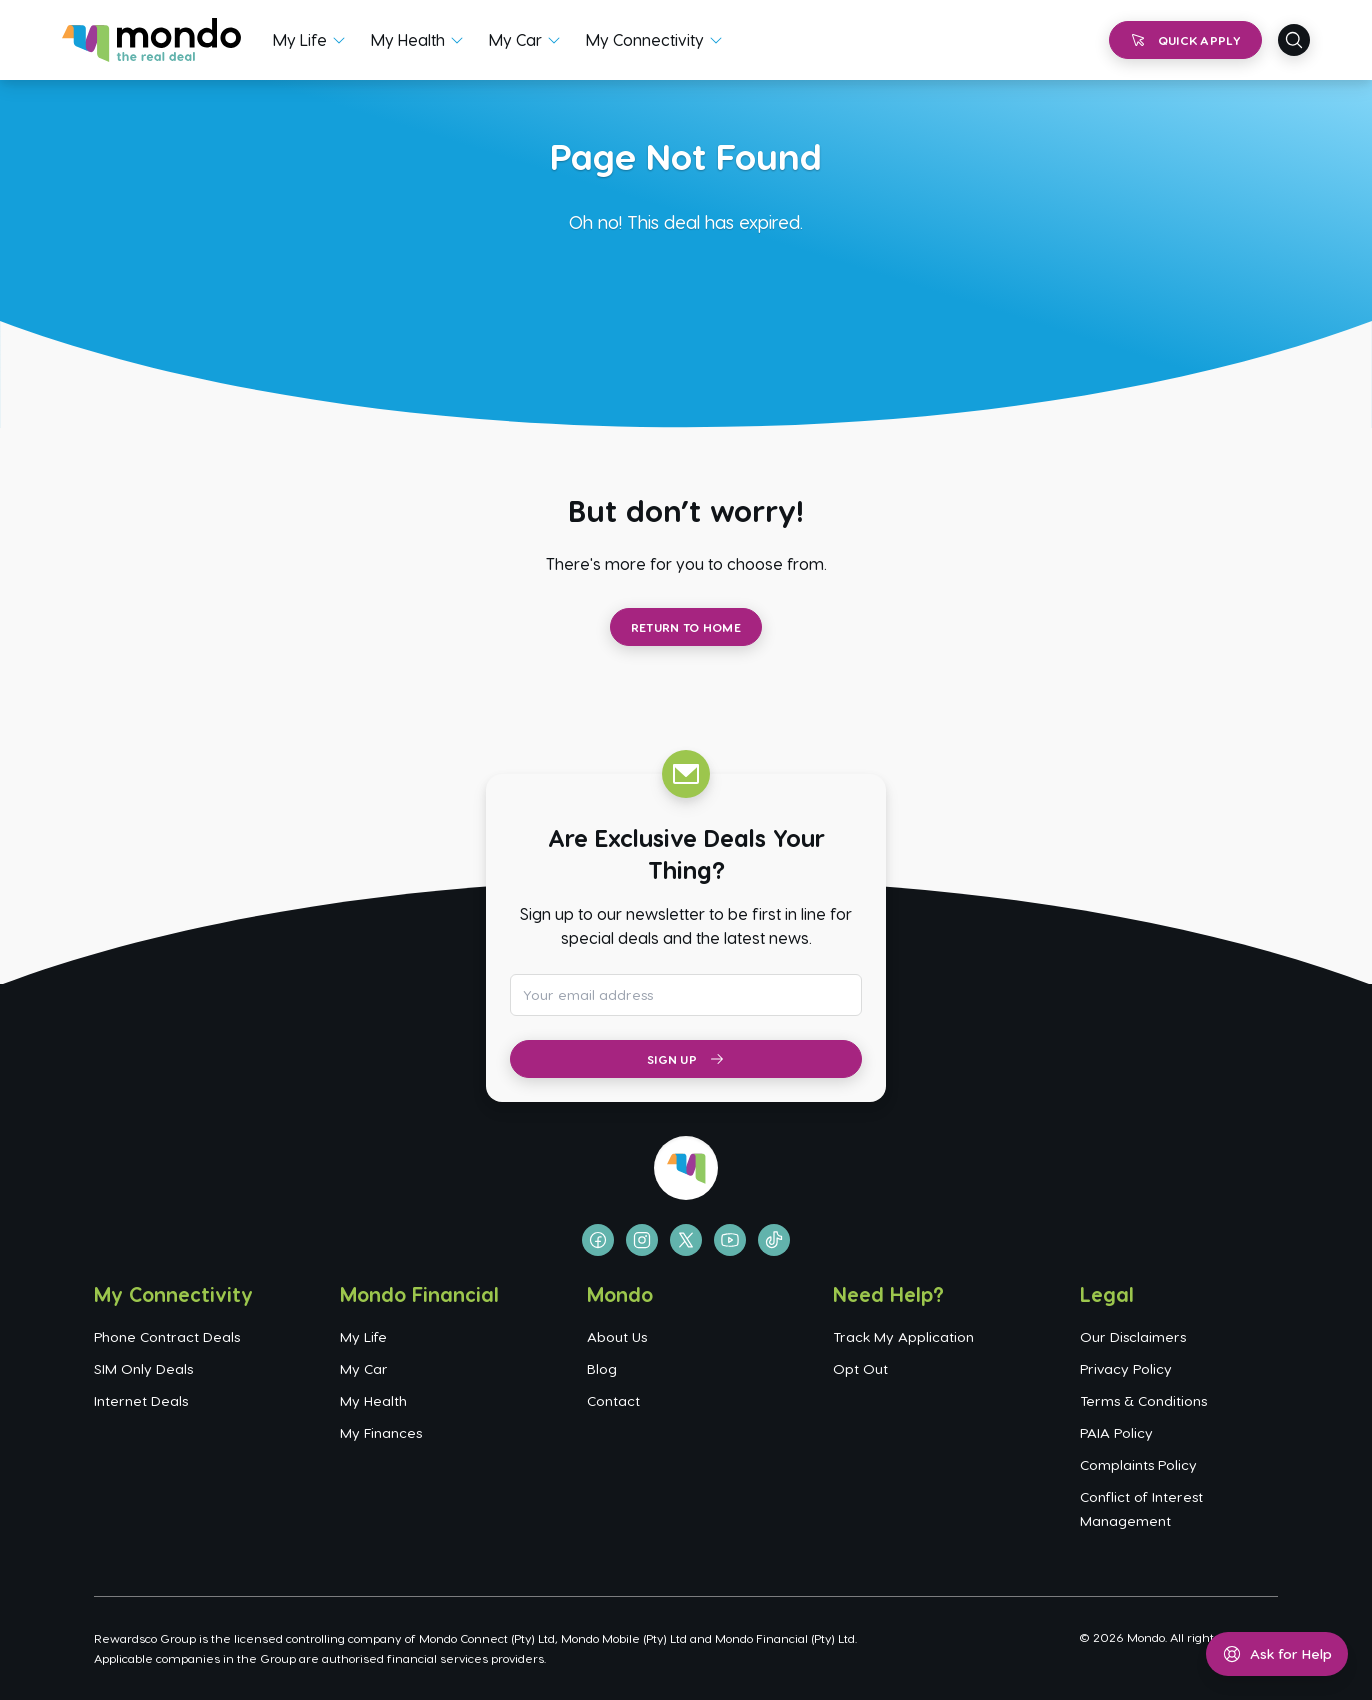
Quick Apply (1185, 40)
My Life (300, 39)
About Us (617, 1336)
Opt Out (860, 1368)
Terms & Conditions (1143, 1400)
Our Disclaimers (1133, 1336)
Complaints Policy (1138, 1464)
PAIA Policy (1116, 1432)
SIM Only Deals (143, 1368)
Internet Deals (141, 1400)
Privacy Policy (1126, 1368)
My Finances (381, 1432)
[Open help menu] (1277, 1654)
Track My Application (903, 1336)
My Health (408, 39)
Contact (613, 1400)
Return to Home (686, 627)
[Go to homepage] (151, 40)
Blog (602, 1368)
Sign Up (686, 1059)
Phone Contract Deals (167, 1336)
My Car (515, 39)
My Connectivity (645, 39)
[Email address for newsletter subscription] (686, 995)
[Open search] (1294, 40)
